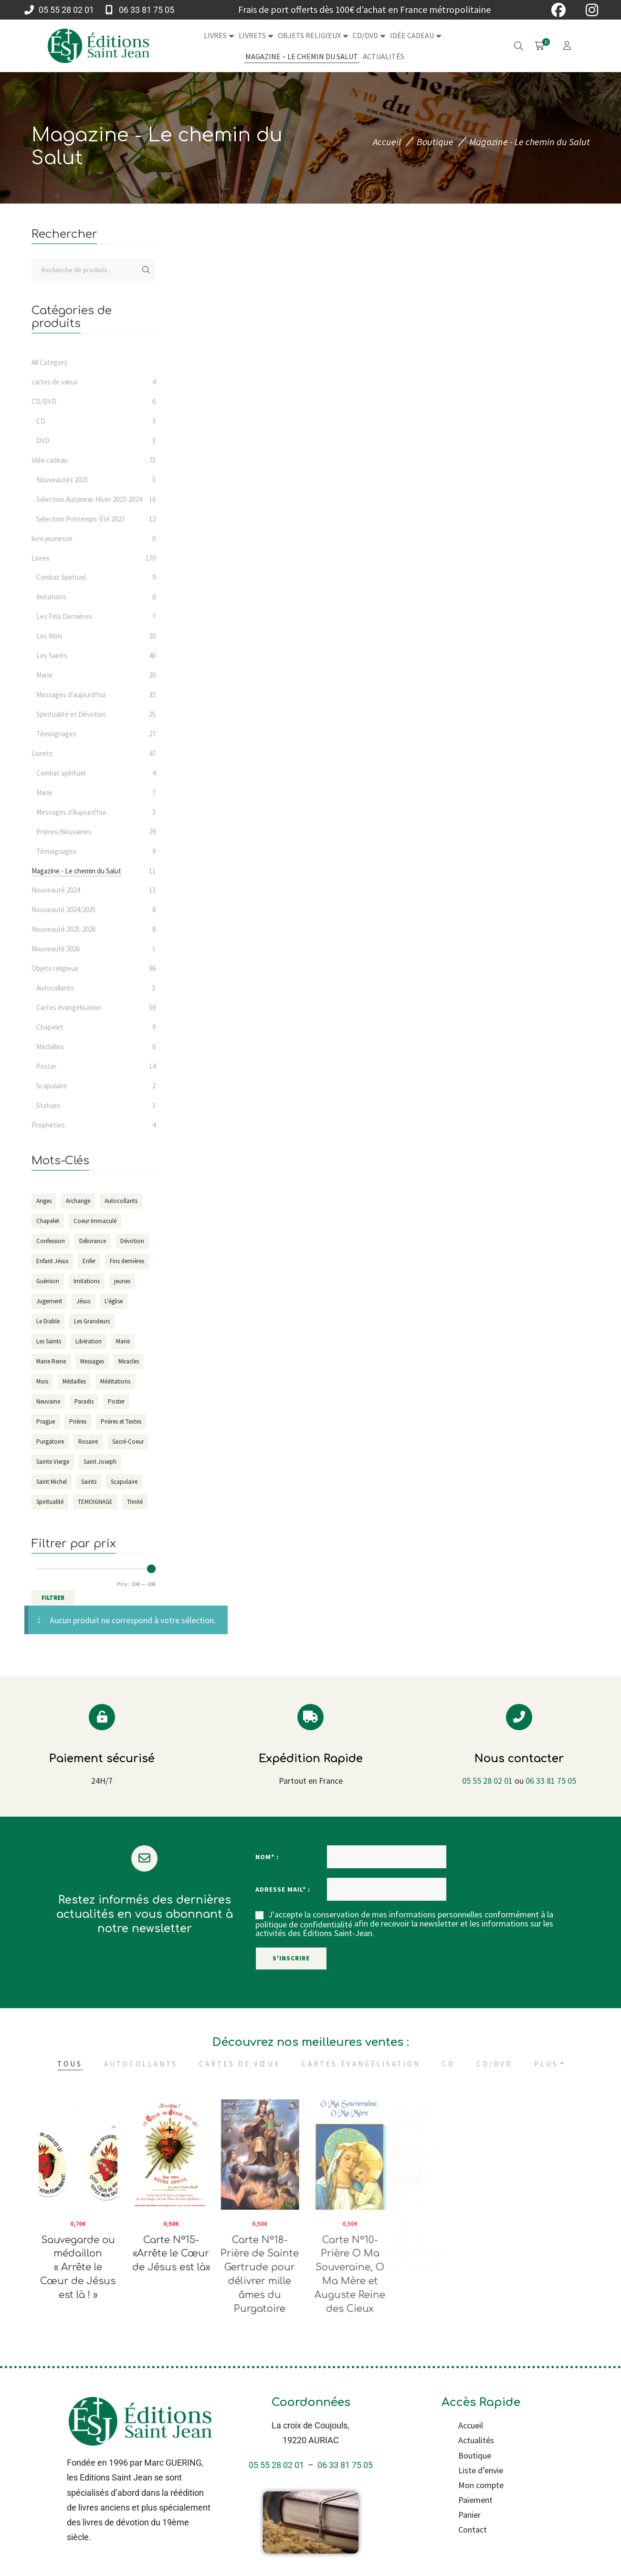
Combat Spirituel (61, 577)
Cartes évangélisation (68, 1007)
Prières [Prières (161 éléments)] (77, 1421)
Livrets (42, 753)
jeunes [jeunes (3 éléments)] (122, 1281)
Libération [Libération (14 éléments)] (88, 1341)
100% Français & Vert (535, 2568)
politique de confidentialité (303, 1878)
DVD (43, 440)
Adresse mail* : (282, 1843)
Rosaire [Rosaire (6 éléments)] (88, 1441)
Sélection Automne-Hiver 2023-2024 (89, 499)
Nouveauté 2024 (56, 889)
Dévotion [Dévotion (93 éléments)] (132, 1241)
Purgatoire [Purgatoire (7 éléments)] (50, 1441)
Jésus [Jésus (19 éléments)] (83, 1301)
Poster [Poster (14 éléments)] (116, 1401)
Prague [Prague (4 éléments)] (45, 1421)
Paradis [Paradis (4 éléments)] (84, 1401)
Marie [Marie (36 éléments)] (123, 1341)
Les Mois (49, 635)
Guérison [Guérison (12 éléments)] (47, 1281)
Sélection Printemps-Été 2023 (80, 518)
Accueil (387, 142)
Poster (46, 1066)
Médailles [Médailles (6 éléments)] (74, 1381)
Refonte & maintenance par (117, 2568)
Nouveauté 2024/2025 (63, 909)
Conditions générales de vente (382, 2550)
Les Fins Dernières (64, 616)
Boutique (435, 142)
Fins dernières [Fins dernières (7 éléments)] (127, 1261)
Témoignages (56, 733)
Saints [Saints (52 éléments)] (88, 1482)
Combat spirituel (60, 772)
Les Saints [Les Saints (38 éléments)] (48, 1341)
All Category (49, 362)
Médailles (50, 1046)
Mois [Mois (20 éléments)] (42, 1381)
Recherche (146, 269)
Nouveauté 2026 (56, 948)
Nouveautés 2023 (62, 479)
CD (40, 421)
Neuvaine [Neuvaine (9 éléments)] (48, 1401)
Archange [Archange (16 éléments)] (78, 1201)
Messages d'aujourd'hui (71, 694)
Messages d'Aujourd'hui (71, 812)
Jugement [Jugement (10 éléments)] (49, 1301)
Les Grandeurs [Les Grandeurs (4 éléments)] (92, 1321)
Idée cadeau (50, 460)
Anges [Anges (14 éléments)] (44, 1201)
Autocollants (55, 987)
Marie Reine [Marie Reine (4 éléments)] (51, 1361)
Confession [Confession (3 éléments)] (50, 1241)
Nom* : (267, 1811)
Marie (44, 675)
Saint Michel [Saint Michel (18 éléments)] (51, 1482)
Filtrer (53, 1598)
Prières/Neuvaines (64, 831)
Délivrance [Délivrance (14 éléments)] (92, 1241)
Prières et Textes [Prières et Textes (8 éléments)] (121, 1421)
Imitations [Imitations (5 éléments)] (87, 1281)
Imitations (51, 596)
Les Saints (51, 655)
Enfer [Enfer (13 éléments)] (89, 1261)
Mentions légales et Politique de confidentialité (263, 2550)
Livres (41, 558)
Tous (70, 2017)
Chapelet (49, 1027)
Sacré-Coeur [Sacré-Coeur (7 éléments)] (128, 1441)
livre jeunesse (52, 538)
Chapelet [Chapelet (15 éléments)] (47, 1221)
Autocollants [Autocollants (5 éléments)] (121, 1201)
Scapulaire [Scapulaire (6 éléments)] (124, 1482)
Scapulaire (51, 1085)
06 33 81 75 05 (551, 1734)
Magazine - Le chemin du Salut (76, 870)
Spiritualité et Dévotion (71, 714)
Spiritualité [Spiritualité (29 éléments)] (49, 1502)
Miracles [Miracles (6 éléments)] (128, 1361)
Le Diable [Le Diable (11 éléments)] (48, 1321)
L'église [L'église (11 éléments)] (114, 1301)
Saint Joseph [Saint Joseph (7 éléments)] (100, 1462)
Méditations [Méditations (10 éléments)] (115, 1381)
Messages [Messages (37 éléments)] (92, 1361)
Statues (48, 1105)
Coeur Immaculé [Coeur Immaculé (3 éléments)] (95, 1221)
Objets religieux (55, 968)
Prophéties (48, 1124)
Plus (546, 2017)
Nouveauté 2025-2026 (63, 929)
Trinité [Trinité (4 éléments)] (135, 1502)
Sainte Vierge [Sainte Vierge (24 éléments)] (52, 1462)
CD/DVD (44, 401)
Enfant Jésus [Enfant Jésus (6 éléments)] (52, 1261)
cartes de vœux (55, 381)
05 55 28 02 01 (487, 1734)
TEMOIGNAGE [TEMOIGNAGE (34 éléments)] (95, 1502)
